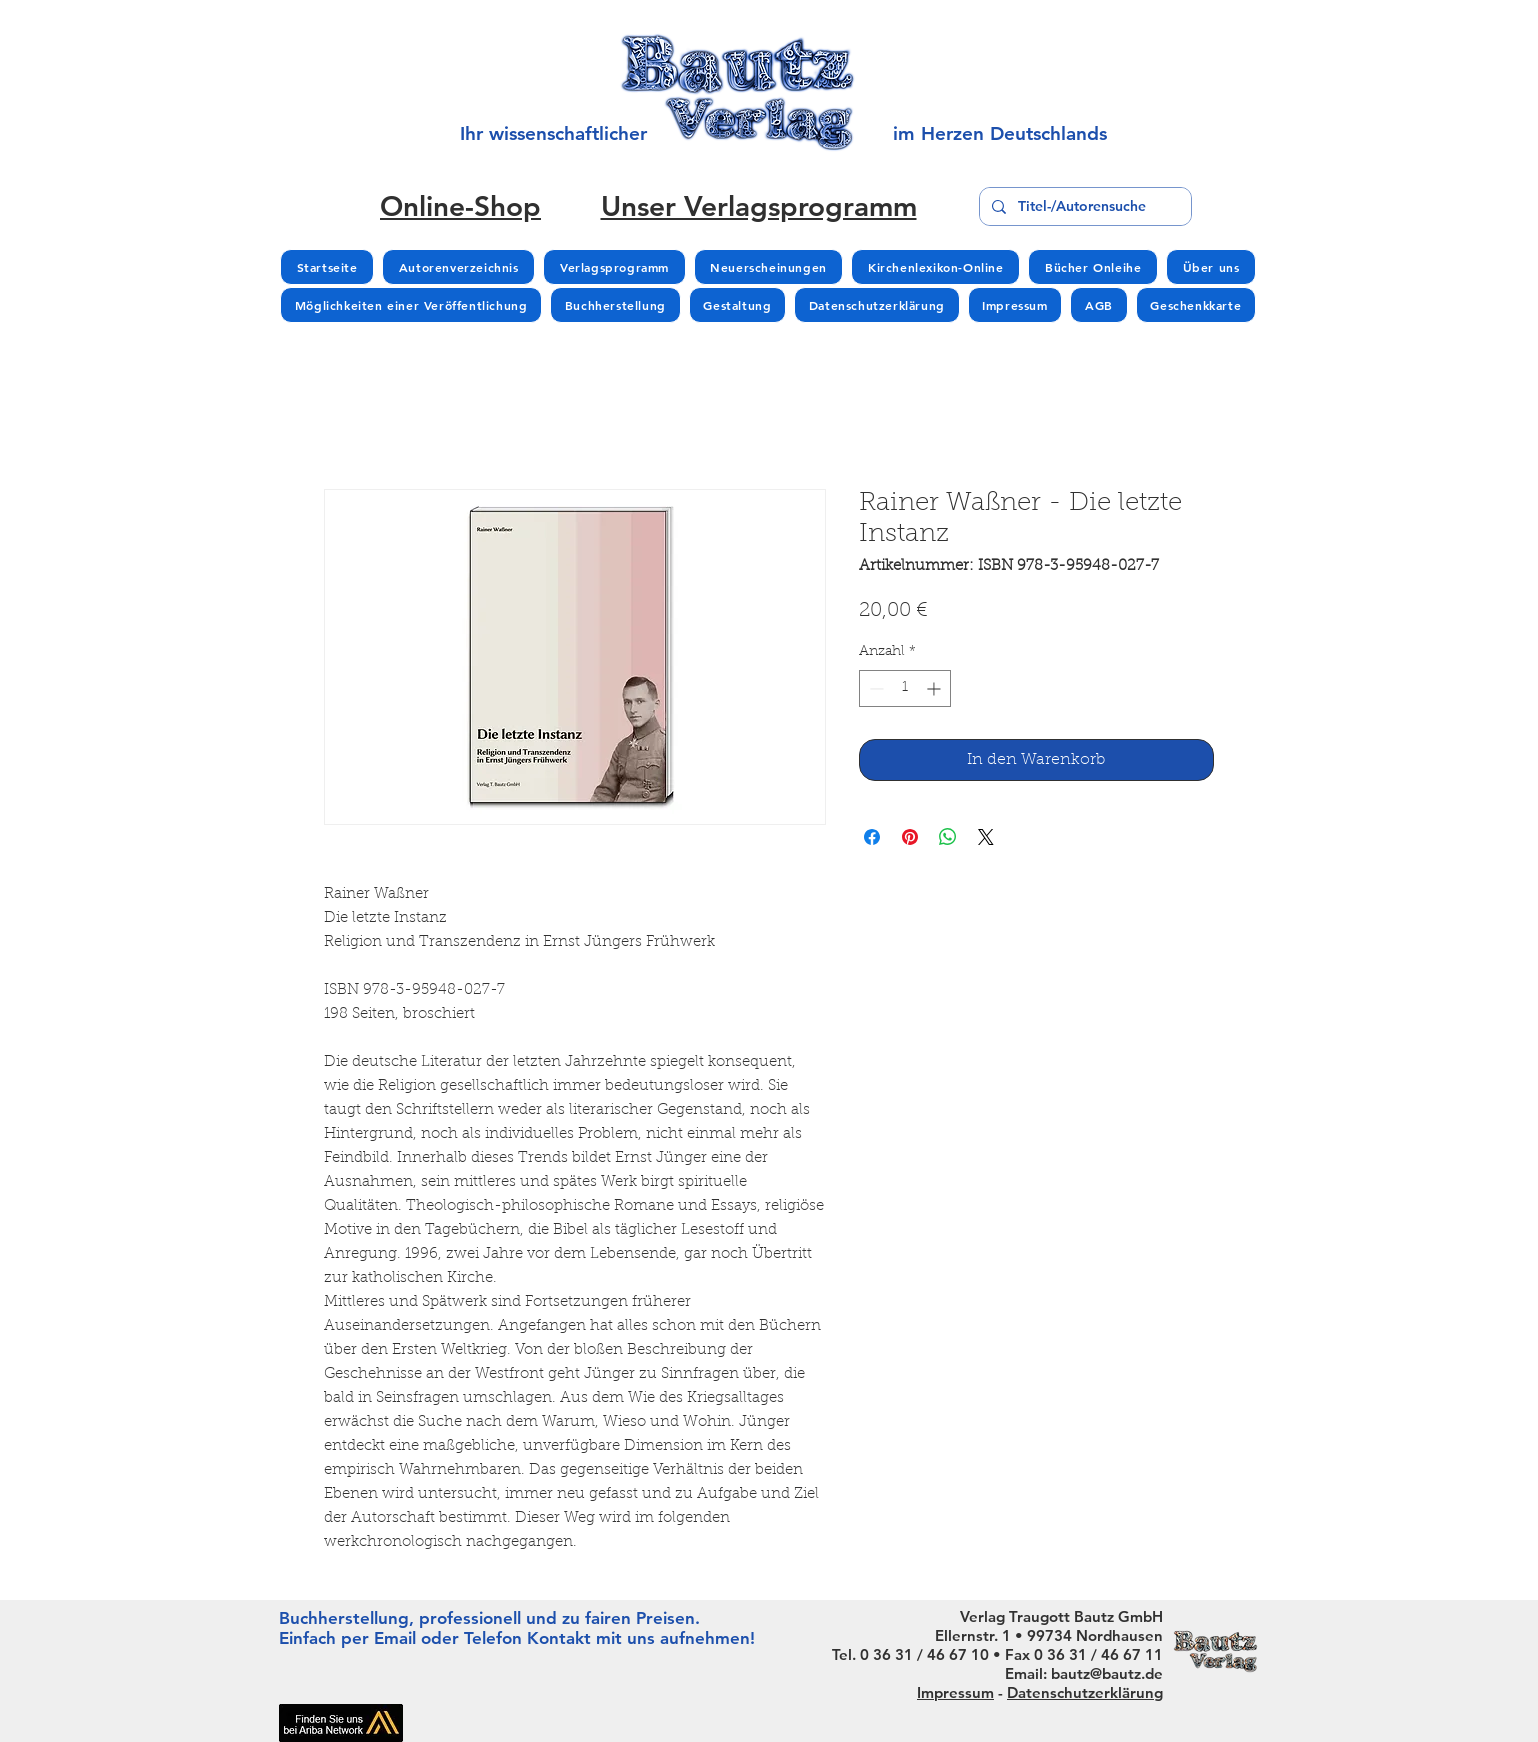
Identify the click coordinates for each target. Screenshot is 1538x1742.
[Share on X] (986, 837)
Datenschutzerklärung (1085, 1692)
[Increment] (935, 688)
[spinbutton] (905, 688)
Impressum (955, 1692)
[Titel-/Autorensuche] (1083, 206)
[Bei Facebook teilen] (872, 837)
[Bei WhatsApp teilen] (948, 837)
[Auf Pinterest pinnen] (910, 837)
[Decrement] (874, 688)
